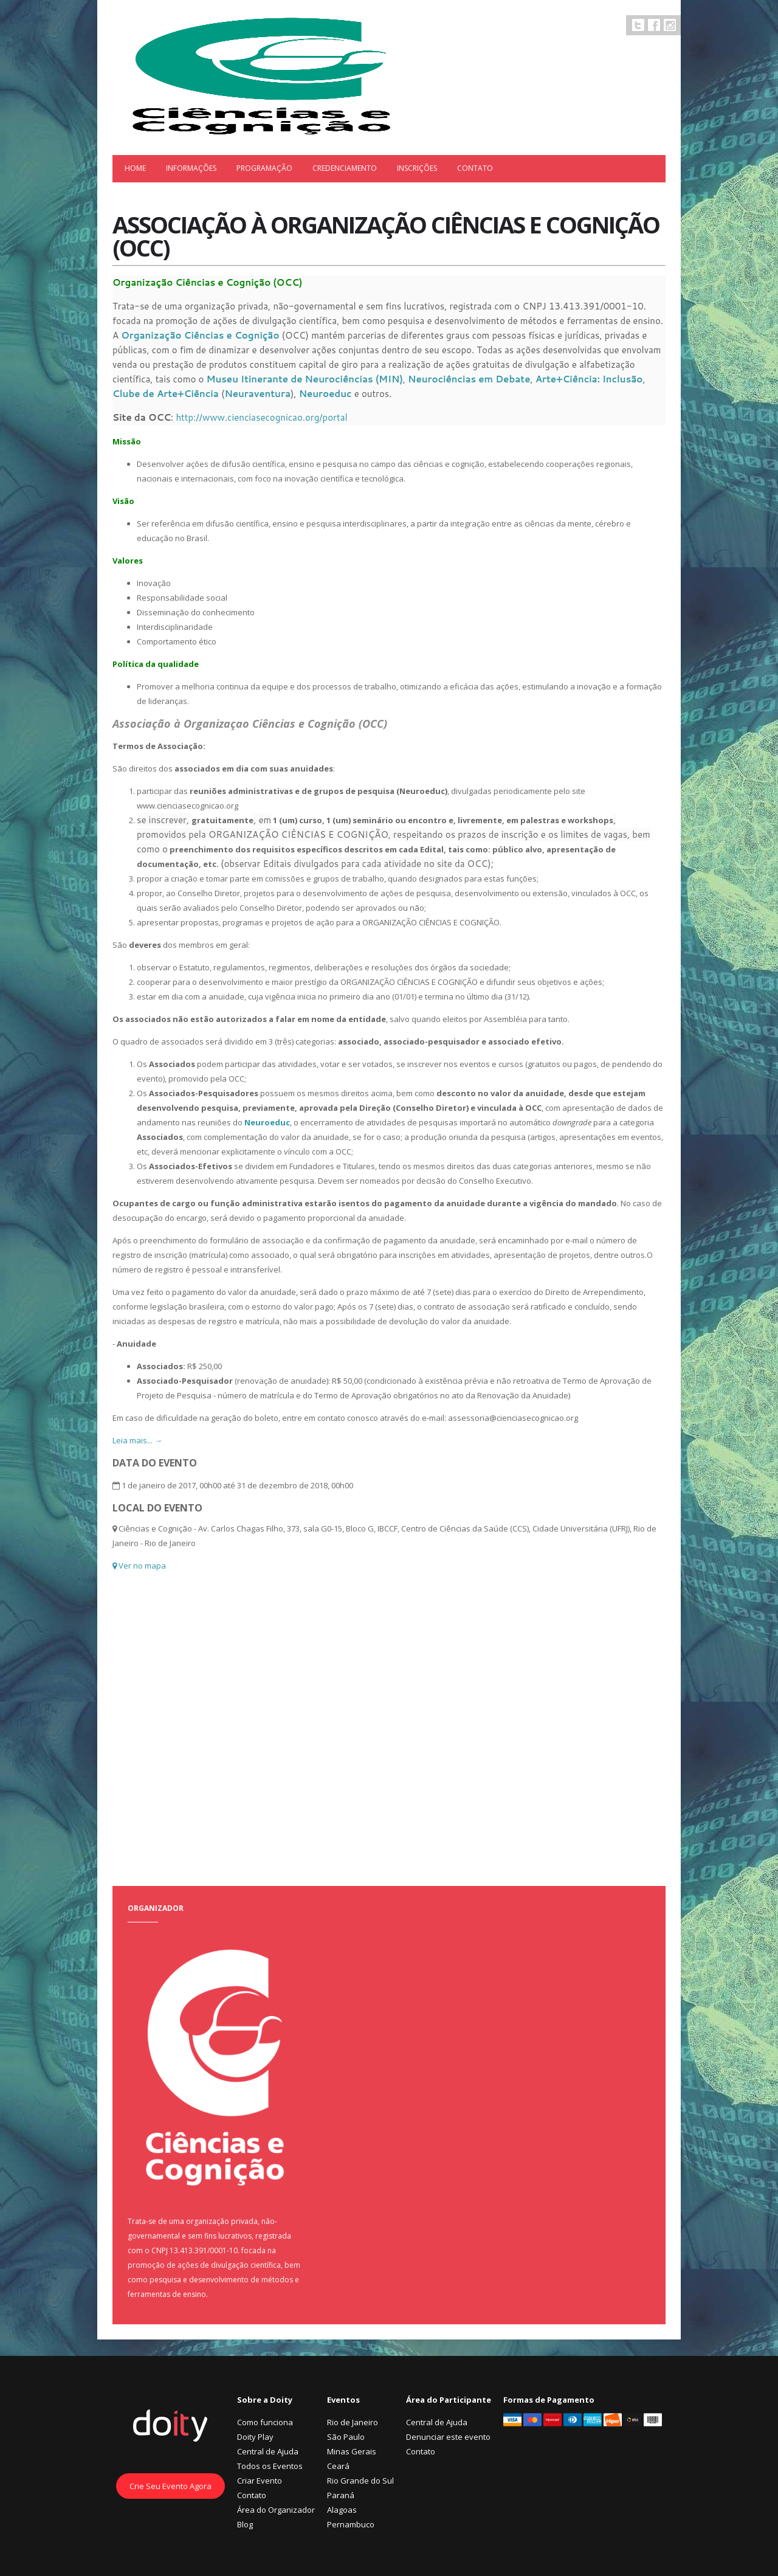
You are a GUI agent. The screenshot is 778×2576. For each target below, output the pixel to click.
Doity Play (255, 2436)
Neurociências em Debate (469, 379)
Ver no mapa (139, 1565)
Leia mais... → (137, 1440)
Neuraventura (257, 393)
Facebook (654, 25)
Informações (191, 168)
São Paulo (346, 2436)
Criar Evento (259, 2480)
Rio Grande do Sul (360, 2480)
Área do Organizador (276, 2509)
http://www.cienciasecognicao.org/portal (261, 417)
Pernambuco (350, 2524)
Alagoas (342, 2509)
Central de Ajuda (267, 2451)
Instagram (669, 25)
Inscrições (417, 168)
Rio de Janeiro (352, 2422)
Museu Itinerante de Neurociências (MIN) (304, 379)
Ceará (338, 2465)
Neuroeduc (326, 393)
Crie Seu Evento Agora (170, 2486)
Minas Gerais (351, 2451)
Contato (475, 168)
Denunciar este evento (448, 2436)
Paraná (340, 2495)
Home (135, 168)
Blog (245, 2524)
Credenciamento (344, 168)
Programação (264, 168)
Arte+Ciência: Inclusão (589, 379)
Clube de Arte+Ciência (165, 393)
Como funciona (265, 2422)
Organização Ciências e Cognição (200, 335)
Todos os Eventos (270, 2465)
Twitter (638, 25)
